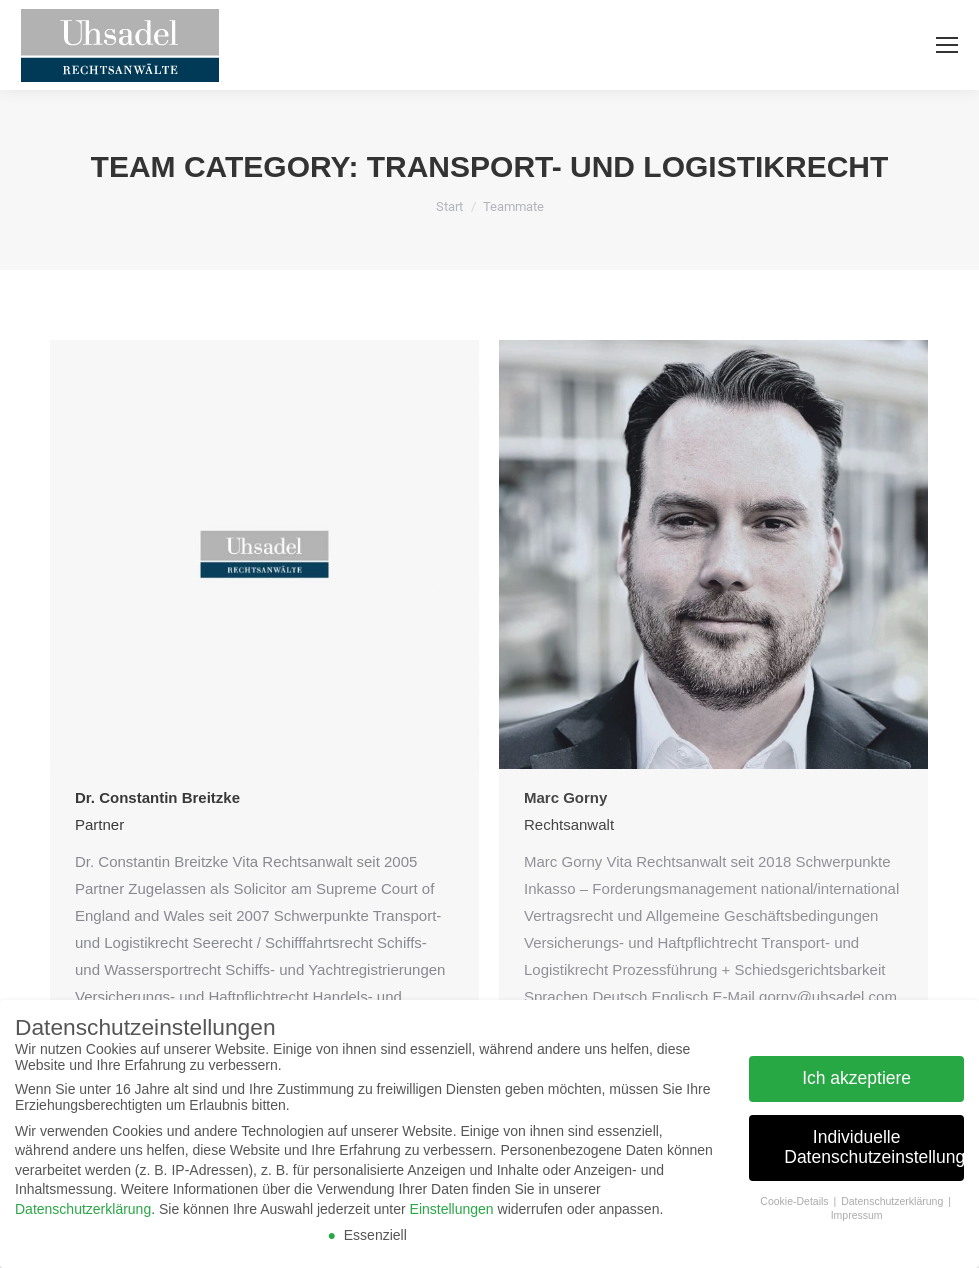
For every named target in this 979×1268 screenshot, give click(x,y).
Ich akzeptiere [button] (856, 1078)
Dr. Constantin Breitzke (157, 797)
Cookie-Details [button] (795, 1201)
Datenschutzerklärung (83, 1209)
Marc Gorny (565, 797)
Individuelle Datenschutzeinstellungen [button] (874, 1147)
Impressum (857, 1215)
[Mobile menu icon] (947, 45)
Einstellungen (452, 1209)
